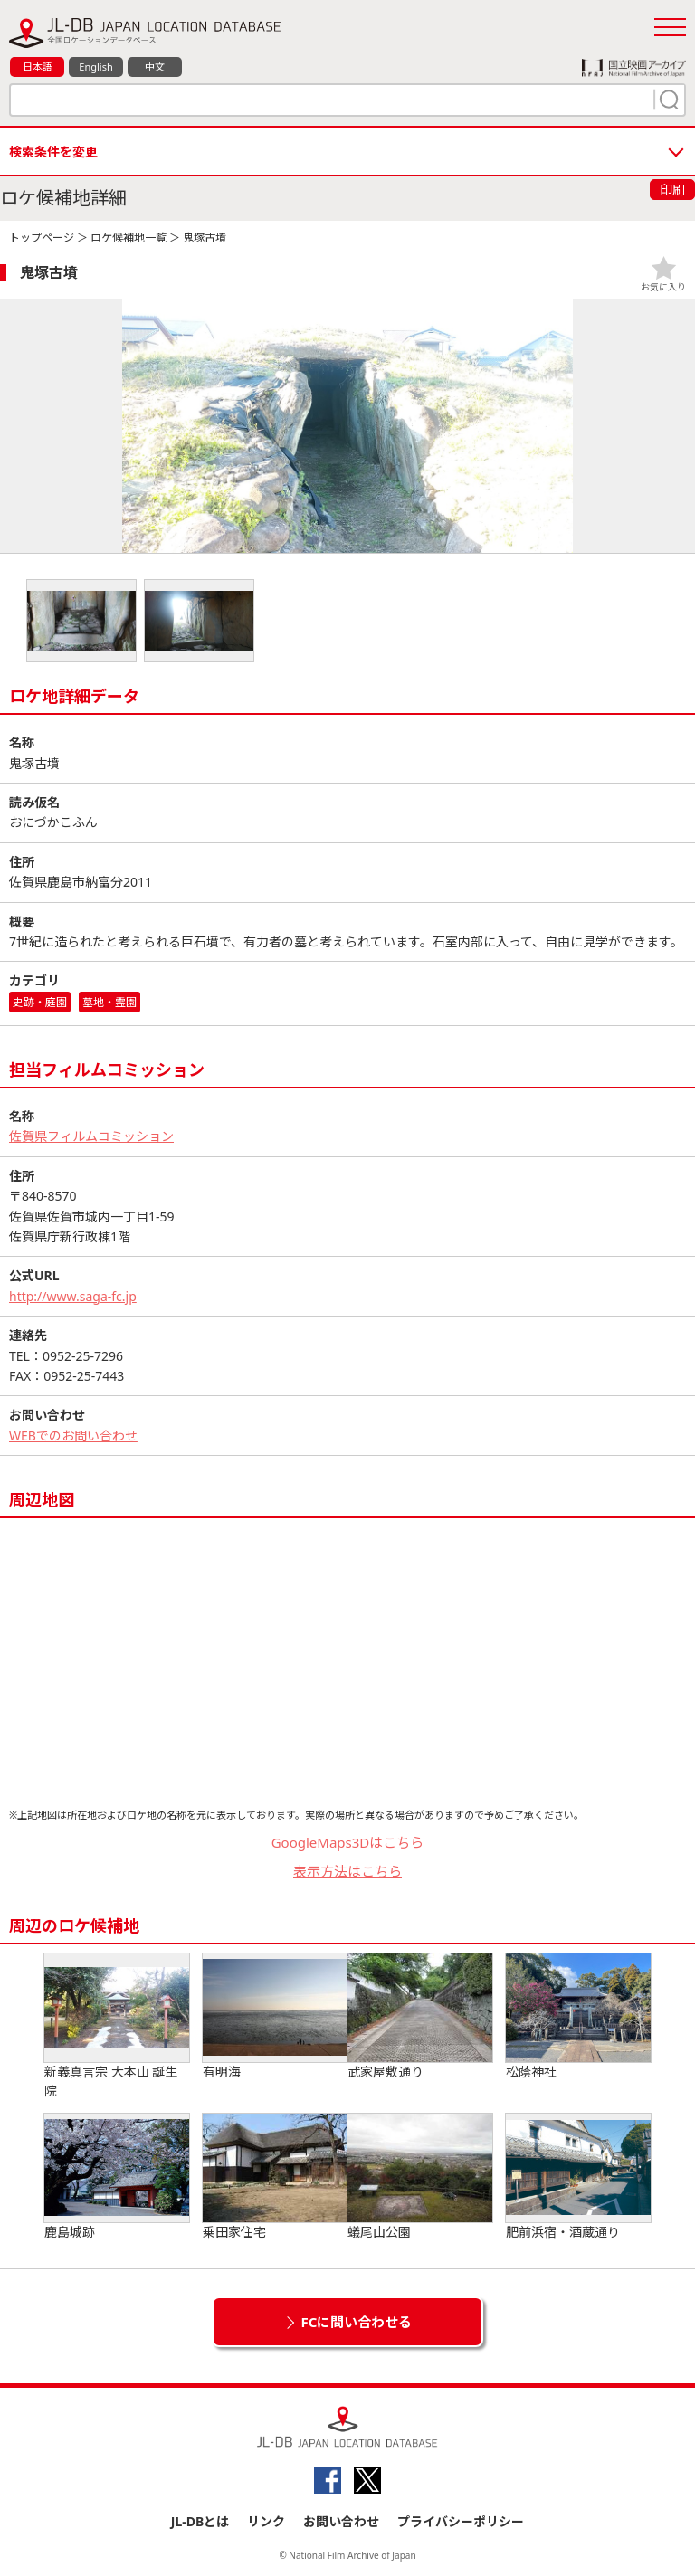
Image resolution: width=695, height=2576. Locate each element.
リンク (266, 2521)
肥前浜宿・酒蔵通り (578, 2177)
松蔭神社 (578, 2016)
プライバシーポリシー (460, 2521)
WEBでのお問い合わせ (73, 1435)
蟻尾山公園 (420, 2177)
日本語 (37, 66)
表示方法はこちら (347, 1871)
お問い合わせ (341, 2521)
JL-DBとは (200, 2521)
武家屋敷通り (420, 2016)
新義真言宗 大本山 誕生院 (116, 2026)
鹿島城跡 (116, 2177)
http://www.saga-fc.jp (73, 1296)
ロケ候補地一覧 (128, 237)
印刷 (672, 189)
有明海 (275, 2016)
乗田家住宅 (275, 2177)
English (95, 66)
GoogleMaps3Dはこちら (347, 1842)
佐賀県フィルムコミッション (91, 1136)
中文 (155, 66)
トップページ (41, 237)
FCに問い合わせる (357, 2322)
